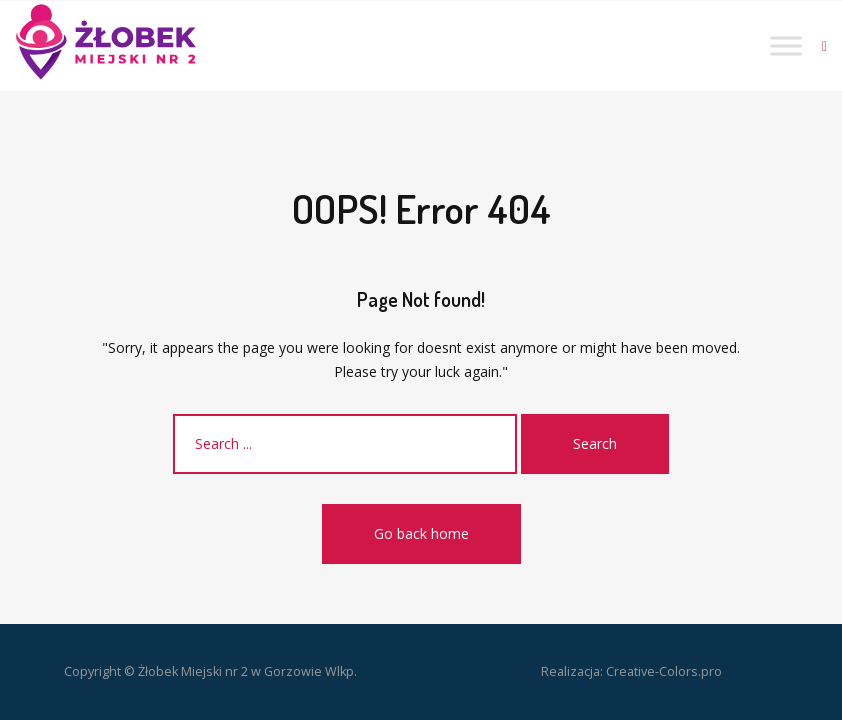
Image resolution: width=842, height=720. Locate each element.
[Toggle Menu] (786, 45)
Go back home (421, 533)
